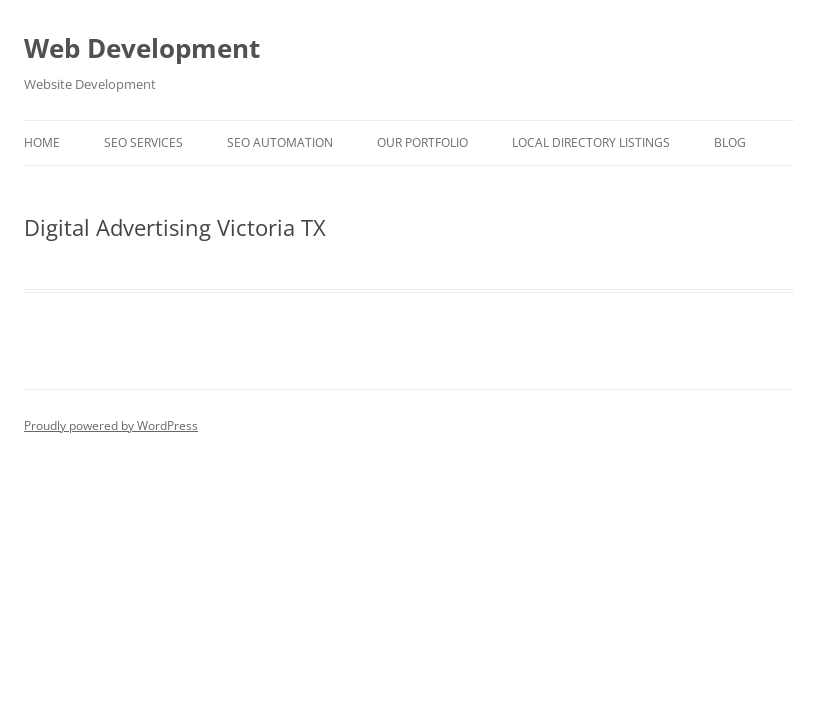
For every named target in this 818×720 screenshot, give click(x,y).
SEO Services (143, 142)
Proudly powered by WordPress (111, 425)
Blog (730, 142)
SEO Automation (280, 142)
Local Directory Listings (591, 142)
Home (42, 142)
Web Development (142, 48)
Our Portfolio (422, 142)
